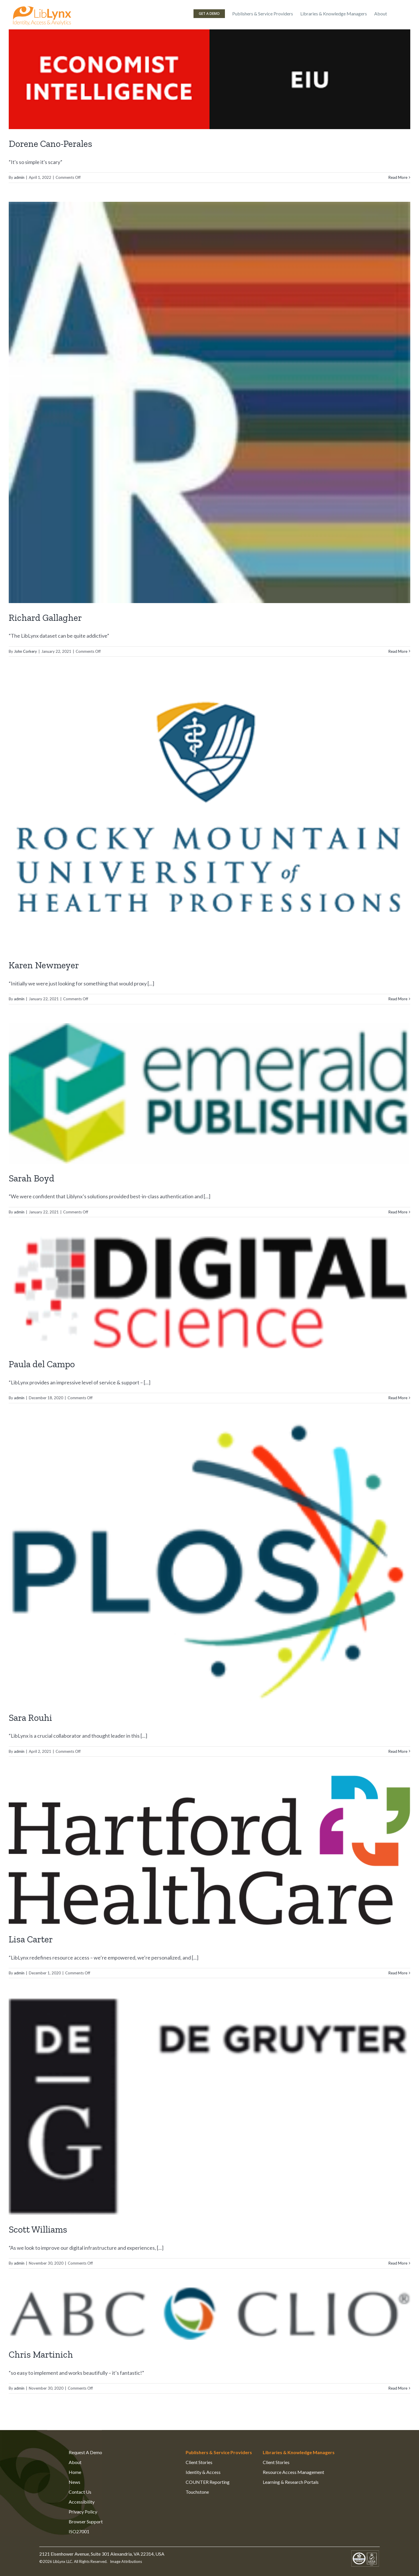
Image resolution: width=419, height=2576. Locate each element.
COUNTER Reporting (208, 2482)
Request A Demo (85, 2452)
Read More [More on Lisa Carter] (397, 1973)
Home (75, 2472)
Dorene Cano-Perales (50, 143)
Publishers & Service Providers (219, 2452)
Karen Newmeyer (44, 965)
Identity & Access (203, 2472)
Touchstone (197, 2492)
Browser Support (86, 2521)
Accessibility (82, 2501)
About (75, 2462)
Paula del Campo (42, 1364)
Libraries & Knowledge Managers (299, 2452)
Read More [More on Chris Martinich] (397, 2388)
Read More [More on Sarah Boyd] (397, 1212)
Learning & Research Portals (291, 2482)
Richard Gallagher (45, 617)
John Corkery (25, 651)
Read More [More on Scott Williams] (397, 2263)
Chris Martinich (41, 2354)
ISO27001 (79, 2531)
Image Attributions (125, 2561)
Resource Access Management (293, 2472)
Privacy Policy (83, 2511)
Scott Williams (38, 2229)
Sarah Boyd (31, 1178)
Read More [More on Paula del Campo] (397, 1397)
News (74, 2482)
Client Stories (199, 2462)
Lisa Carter (31, 1939)
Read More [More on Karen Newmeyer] (397, 998)
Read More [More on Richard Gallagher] (397, 651)
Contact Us (80, 2492)
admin (19, 177)
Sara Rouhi (30, 1717)
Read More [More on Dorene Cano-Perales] (397, 177)
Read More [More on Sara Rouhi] (397, 1751)
